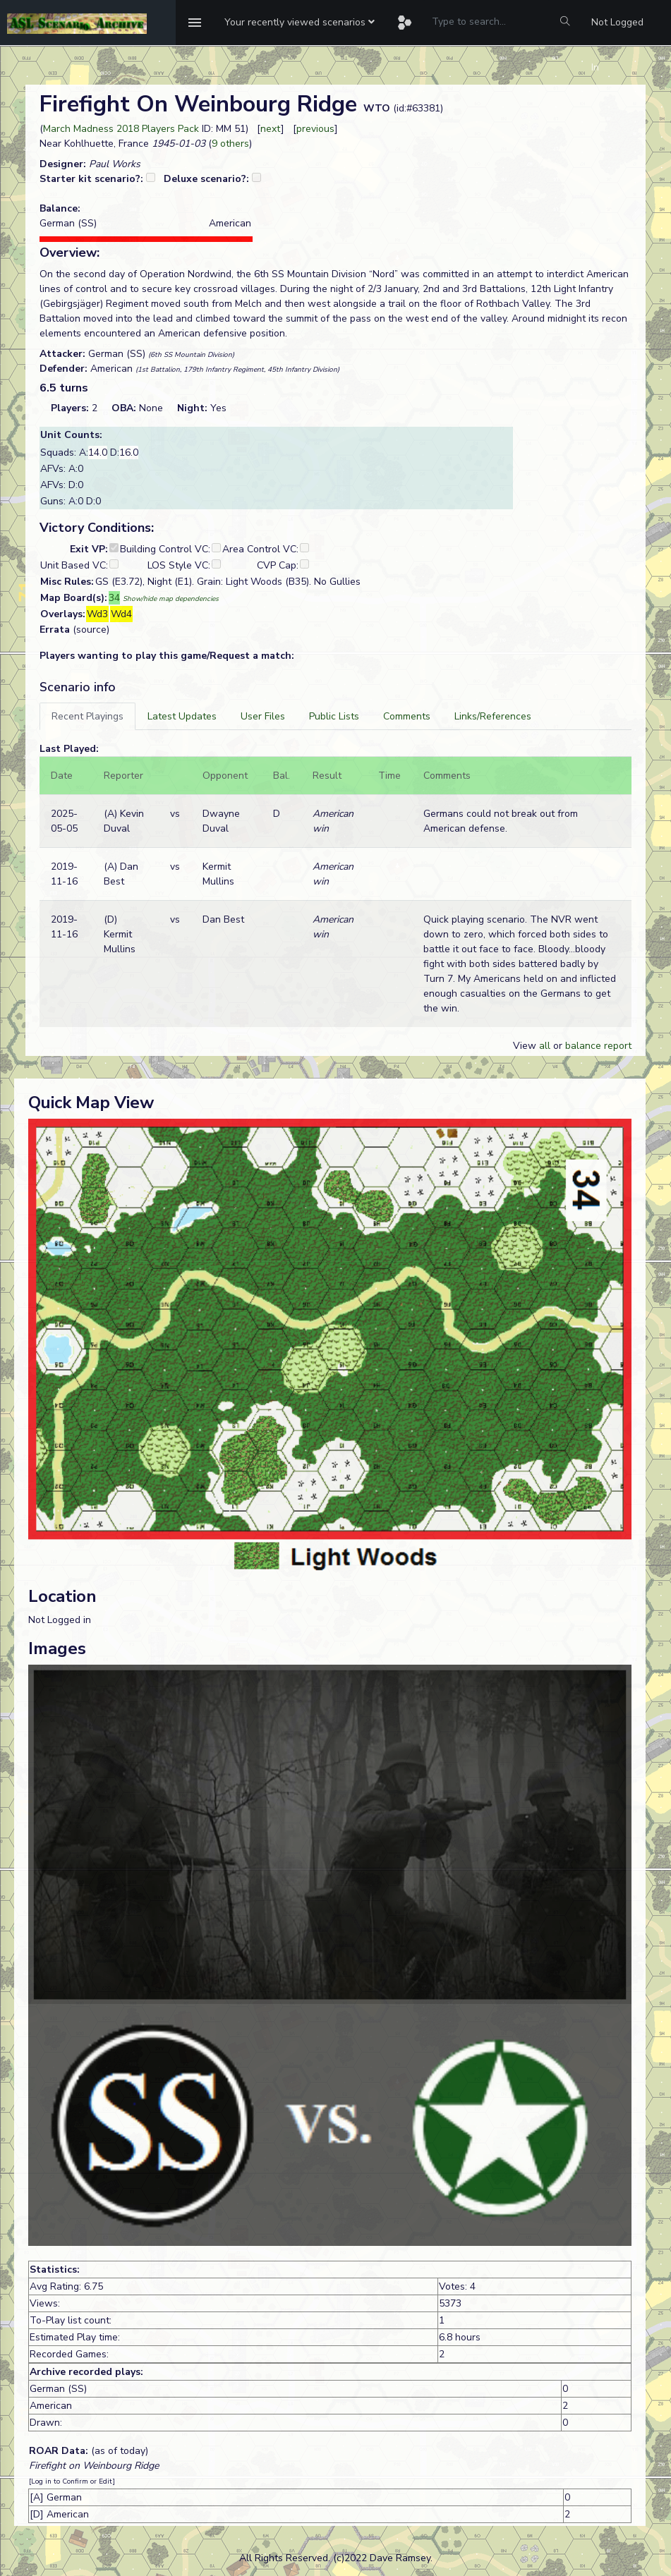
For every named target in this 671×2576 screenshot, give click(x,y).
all (544, 1045)
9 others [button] (230, 143)
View (526, 1045)
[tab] (87, 716)
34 (114, 597)
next (270, 128)
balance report (598, 1045)
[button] (299, 22)
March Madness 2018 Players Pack (121, 128)
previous (315, 128)
